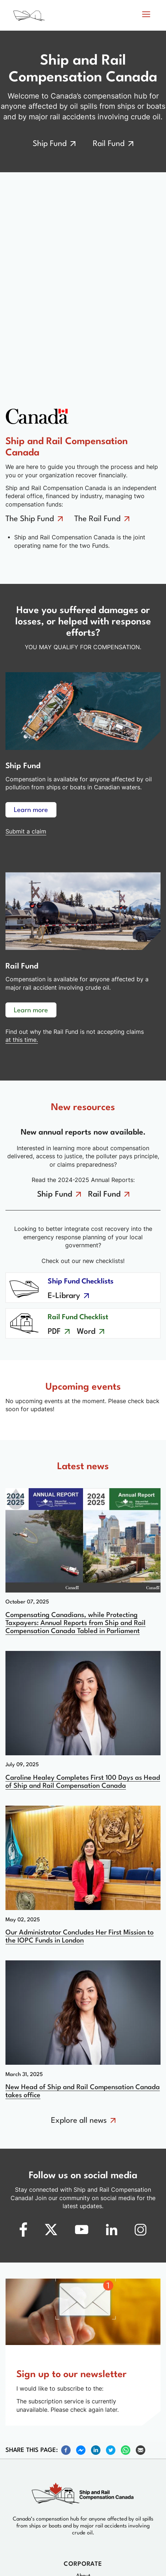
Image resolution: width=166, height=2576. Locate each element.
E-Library (64, 1296)
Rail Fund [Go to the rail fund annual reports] (104, 1194)
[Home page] (52, 16)
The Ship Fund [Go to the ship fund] (29, 519)
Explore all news (79, 2121)
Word (86, 1332)
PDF (54, 1332)
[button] (146, 15)
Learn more (31, 810)
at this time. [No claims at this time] (21, 1039)
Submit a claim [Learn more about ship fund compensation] (25, 831)
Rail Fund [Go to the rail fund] (109, 144)
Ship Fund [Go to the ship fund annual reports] (54, 1194)
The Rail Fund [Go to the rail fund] (97, 519)
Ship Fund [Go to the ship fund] (50, 144)
